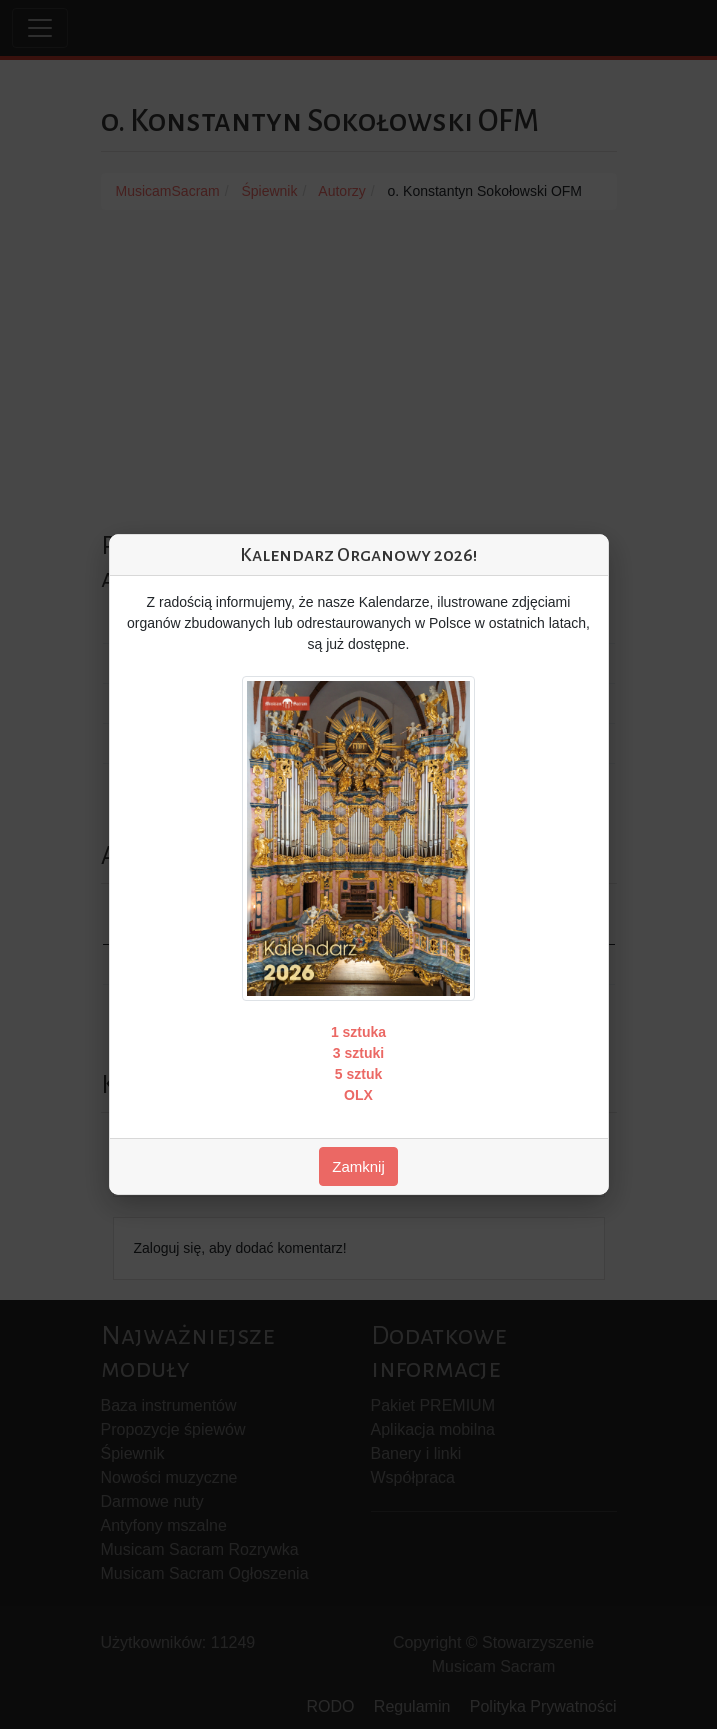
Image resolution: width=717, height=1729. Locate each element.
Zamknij (358, 1166)
